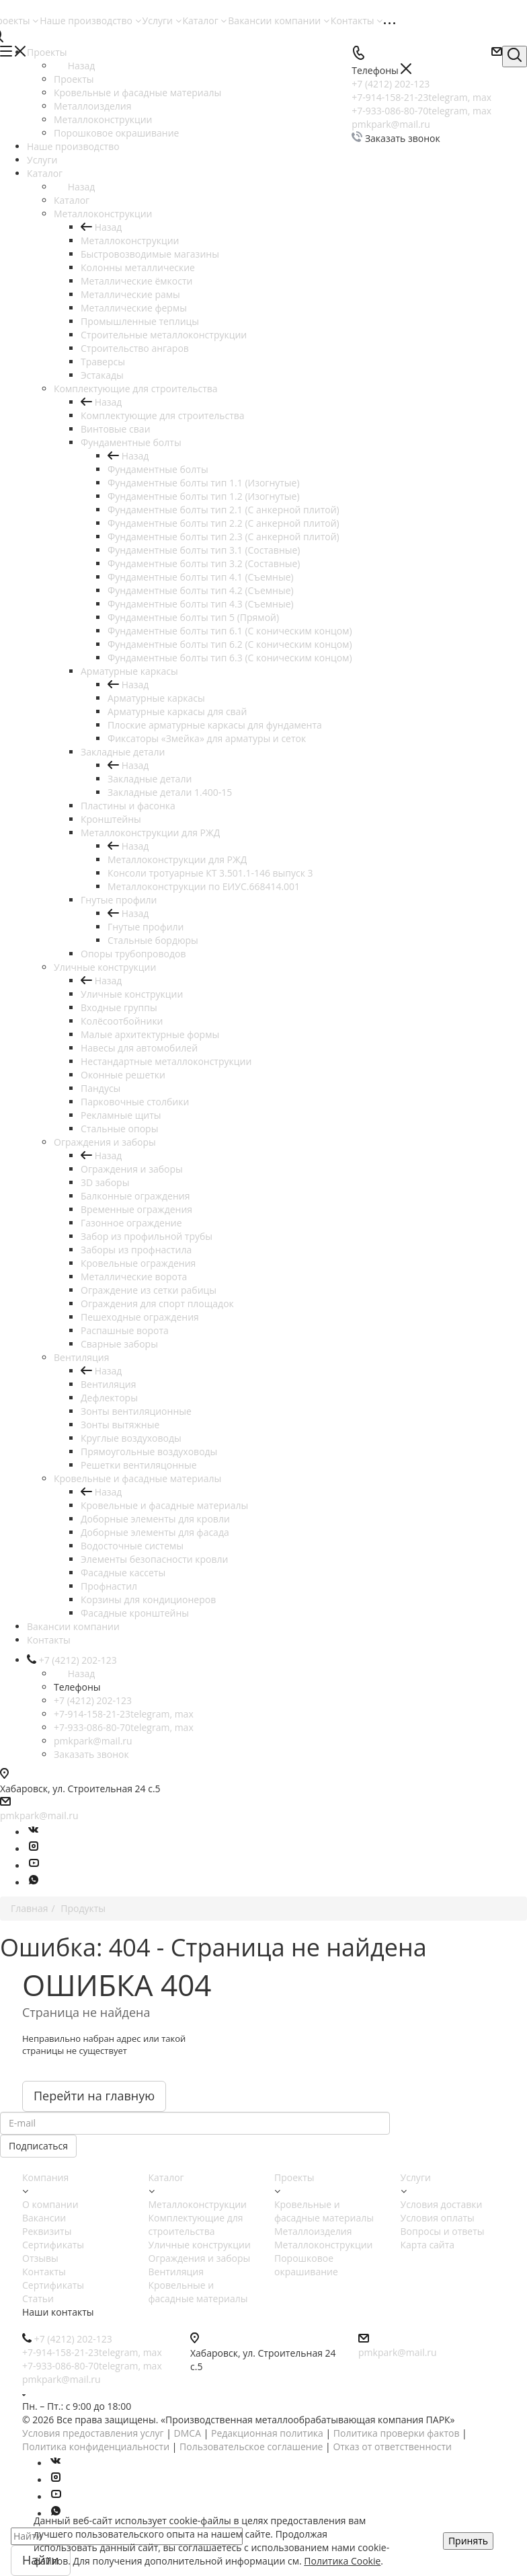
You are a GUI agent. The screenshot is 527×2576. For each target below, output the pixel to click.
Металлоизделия (313, 2231)
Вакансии (44, 2217)
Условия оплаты (438, 2217)
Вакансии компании (278, 20)
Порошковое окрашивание (306, 2265)
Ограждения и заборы (132, 1169)
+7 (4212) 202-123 (93, 1700)
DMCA (187, 2433)
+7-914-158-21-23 (124, 1713)
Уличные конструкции (132, 994)
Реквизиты (46, 2231)
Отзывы (40, 2258)
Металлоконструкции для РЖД (177, 859)
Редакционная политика (267, 2433)
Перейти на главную (94, 2096)
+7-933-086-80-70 (124, 1727)
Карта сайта (428, 2244)
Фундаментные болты (158, 469)
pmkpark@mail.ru (93, 1740)
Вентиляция (108, 1384)
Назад (74, 65)
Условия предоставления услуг (93, 2433)
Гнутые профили (146, 926)
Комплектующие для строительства (163, 415)
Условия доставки (442, 2204)
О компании (50, 2204)
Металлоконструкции (130, 240)
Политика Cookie (342, 2560)
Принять (468, 2540)
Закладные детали (150, 778)
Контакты (356, 20)
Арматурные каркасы (156, 698)
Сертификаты (53, 2244)
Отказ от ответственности (392, 2446)
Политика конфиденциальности (95, 2446)
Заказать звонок (91, 1754)
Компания (45, 2177)
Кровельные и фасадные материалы (164, 1505)
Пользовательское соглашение (251, 2446)
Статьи (38, 2298)
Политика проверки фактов (396, 2433)
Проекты (74, 79)
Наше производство (90, 20)
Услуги (162, 20)
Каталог (205, 20)
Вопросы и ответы (443, 2231)
